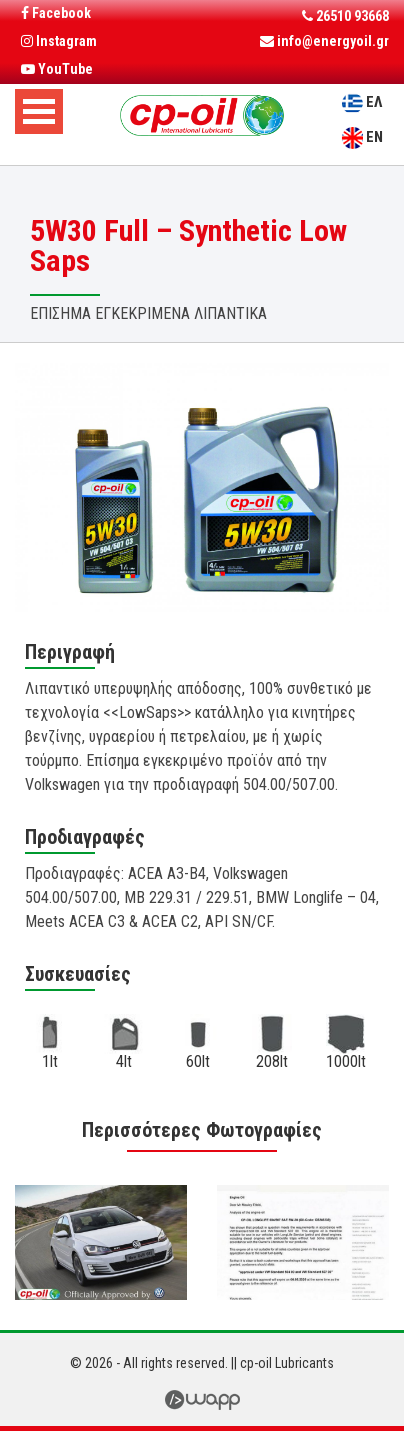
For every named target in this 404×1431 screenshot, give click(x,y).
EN (374, 137)
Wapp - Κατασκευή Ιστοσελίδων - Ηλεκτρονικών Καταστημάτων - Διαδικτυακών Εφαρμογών (202, 1400)
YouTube (57, 69)
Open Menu (39, 111)
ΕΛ (374, 102)
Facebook (56, 13)
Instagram (59, 41)
